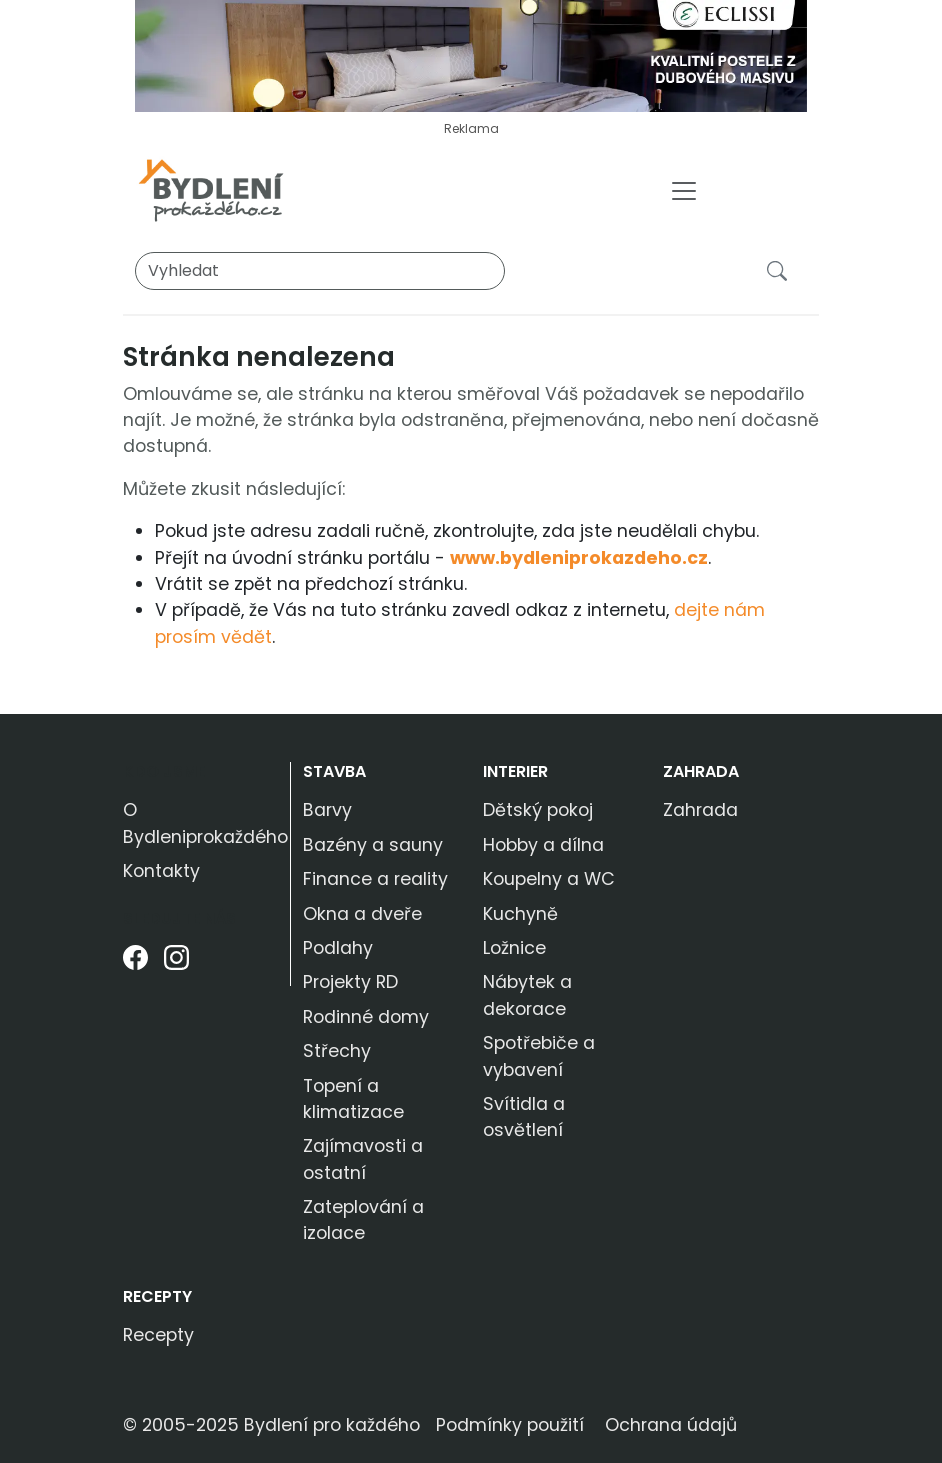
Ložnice (514, 948)
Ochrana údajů (671, 1425)
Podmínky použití (510, 1425)
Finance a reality (375, 879)
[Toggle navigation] (684, 191)
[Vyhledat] (320, 271)
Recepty (157, 1296)
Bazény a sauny (373, 845)
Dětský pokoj (538, 810)
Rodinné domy (366, 1017)
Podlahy (338, 948)
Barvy (327, 810)
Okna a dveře (362, 914)
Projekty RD (350, 982)
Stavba (334, 771)
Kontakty (161, 871)
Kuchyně (520, 914)
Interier (515, 771)
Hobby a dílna (543, 845)
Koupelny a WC (549, 879)
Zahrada (701, 771)
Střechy (337, 1051)
